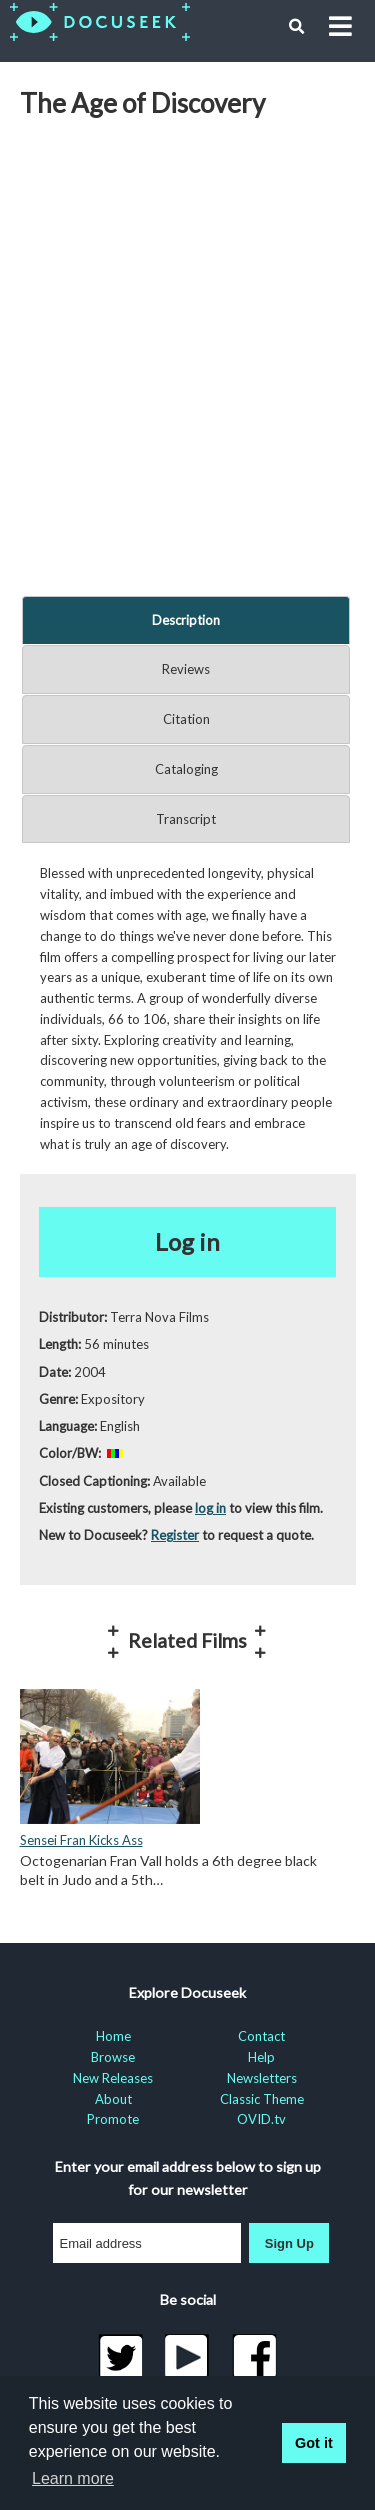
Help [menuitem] (261, 2057)
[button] (297, 27)
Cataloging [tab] (186, 769)
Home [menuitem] (113, 2036)
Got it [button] (314, 2443)
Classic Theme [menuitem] (262, 2099)
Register (175, 1535)
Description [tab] (186, 620)
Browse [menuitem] (113, 2057)
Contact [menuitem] (261, 2036)
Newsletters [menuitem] (262, 2078)
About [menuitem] (113, 2099)
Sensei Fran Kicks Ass (81, 1840)
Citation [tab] (186, 719)
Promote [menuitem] (113, 2119)
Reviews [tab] (186, 669)
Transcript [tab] (186, 819)
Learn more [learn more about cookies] (73, 2478)
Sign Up (289, 2243)
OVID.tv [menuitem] (261, 2119)
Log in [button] (187, 1241)
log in (210, 1508)
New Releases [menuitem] (113, 2078)
